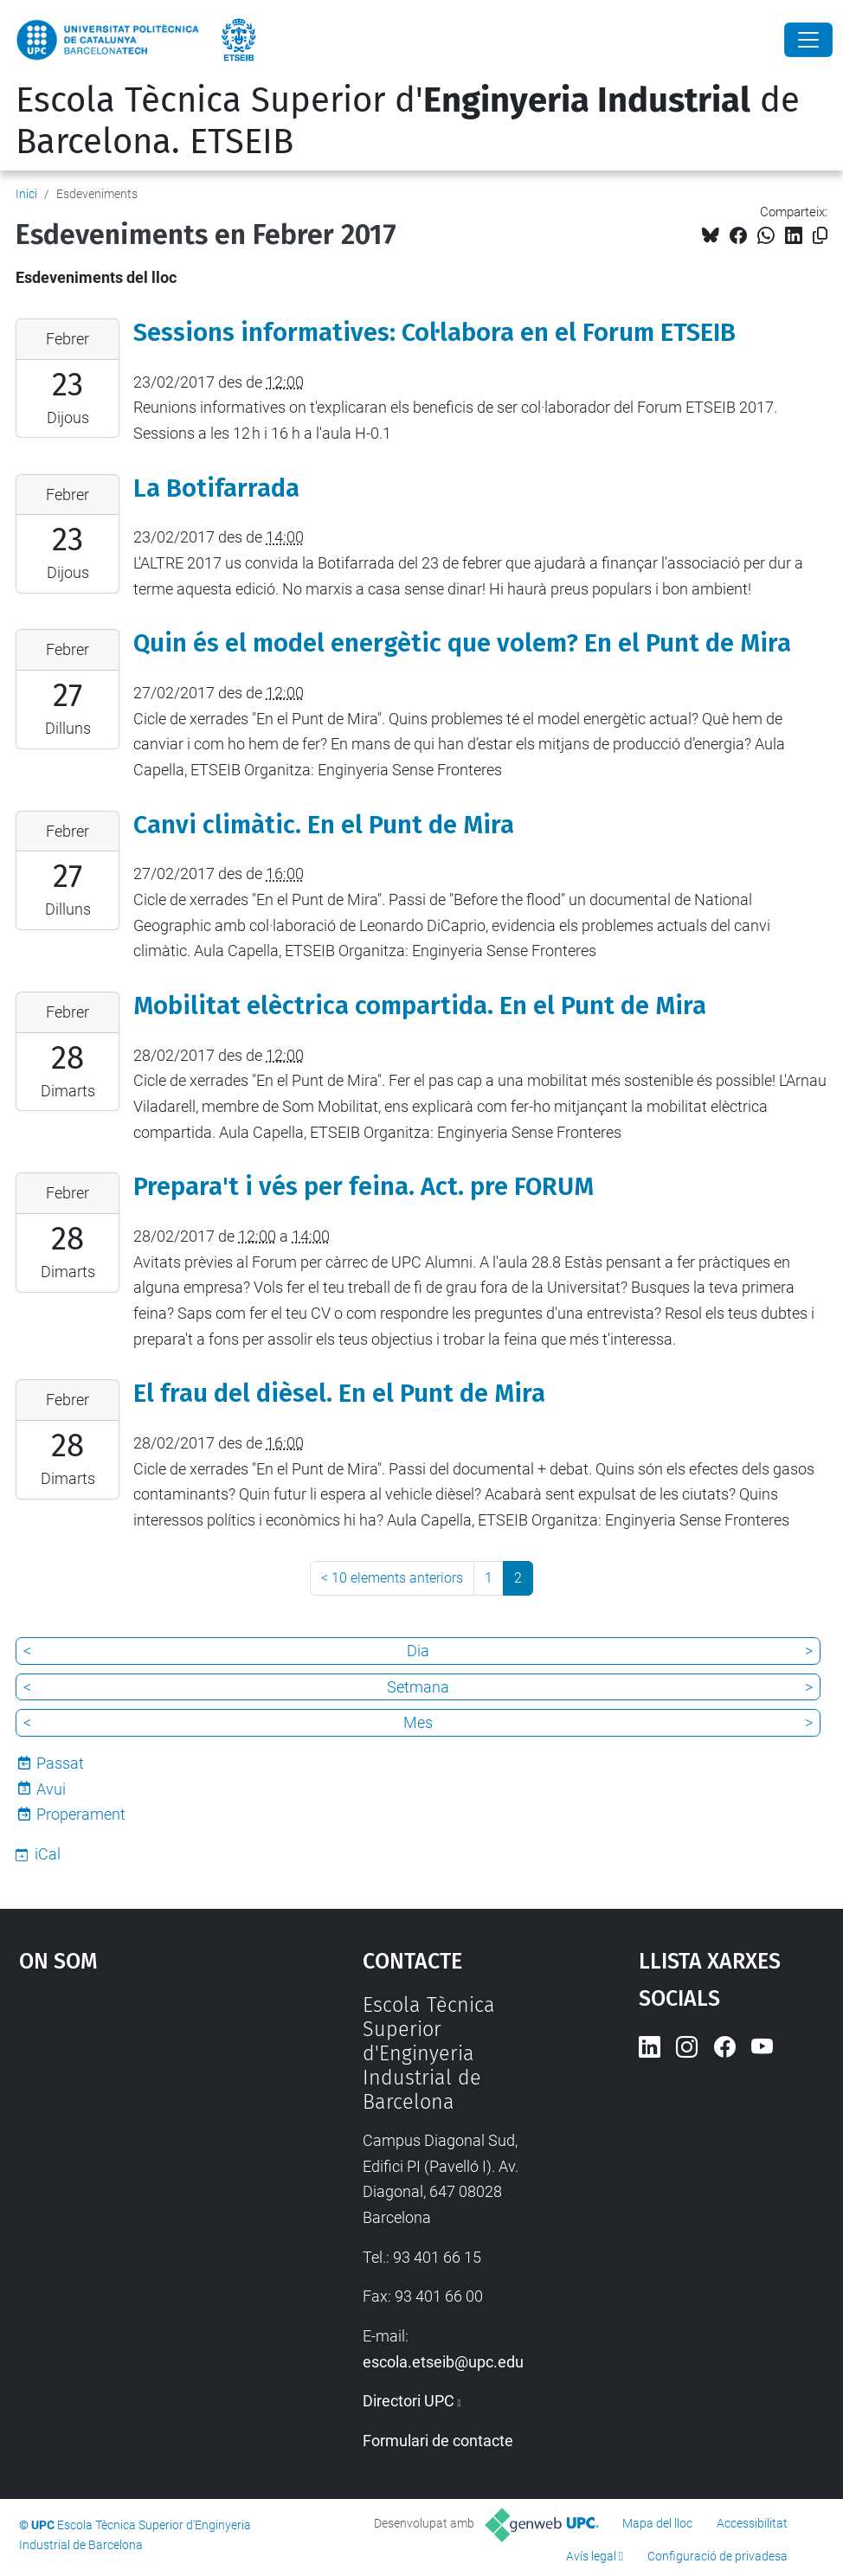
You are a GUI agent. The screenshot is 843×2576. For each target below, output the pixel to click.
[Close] (808, 39)
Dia (418, 1650)
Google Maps (146, 2122)
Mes (418, 1722)
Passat (60, 1763)
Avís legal (591, 2556)
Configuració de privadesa (717, 2556)
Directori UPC (408, 2401)
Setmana (418, 1687)
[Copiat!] (820, 236)
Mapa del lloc (657, 2523)
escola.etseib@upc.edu (443, 2362)
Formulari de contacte (438, 2440)
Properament (80, 1814)
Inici (26, 194)
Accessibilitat (752, 2523)
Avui (51, 1789)
